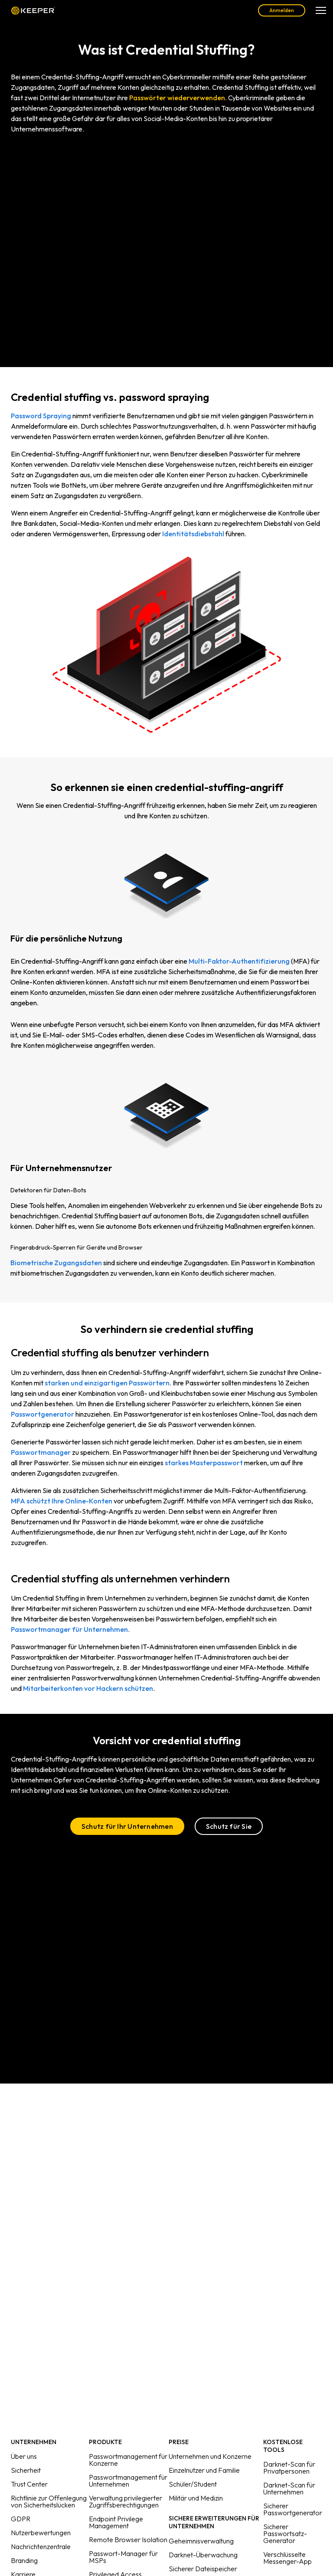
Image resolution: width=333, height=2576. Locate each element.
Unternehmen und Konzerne (210, 2456)
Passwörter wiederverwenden (177, 97)
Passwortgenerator (42, 1414)
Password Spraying (41, 415)
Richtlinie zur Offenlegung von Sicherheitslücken (49, 2501)
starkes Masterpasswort (204, 1462)
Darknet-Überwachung (203, 2554)
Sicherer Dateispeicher (203, 2568)
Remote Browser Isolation (128, 2539)
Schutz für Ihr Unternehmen (127, 1826)
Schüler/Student (193, 2484)
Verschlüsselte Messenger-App (287, 2558)
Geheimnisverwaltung (201, 2541)
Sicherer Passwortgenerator (292, 2509)
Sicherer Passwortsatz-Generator (285, 2533)
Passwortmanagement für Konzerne (128, 2460)
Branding (24, 2560)
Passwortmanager (41, 1452)
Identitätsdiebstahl (193, 533)
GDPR (20, 2518)
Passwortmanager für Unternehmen (69, 1629)
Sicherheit (26, 2470)
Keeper (33, 10)
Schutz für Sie (228, 1826)
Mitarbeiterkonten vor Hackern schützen (88, 1688)
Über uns (24, 2456)
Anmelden (281, 10)
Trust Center (29, 2484)
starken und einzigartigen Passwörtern (107, 1382)
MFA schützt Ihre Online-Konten (61, 1500)
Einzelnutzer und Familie (204, 2470)
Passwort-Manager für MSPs (123, 2557)
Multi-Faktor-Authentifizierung (239, 961)
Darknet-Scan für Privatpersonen (289, 2467)
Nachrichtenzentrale (41, 2546)
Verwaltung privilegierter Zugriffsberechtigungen (125, 2501)
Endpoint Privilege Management (116, 2522)
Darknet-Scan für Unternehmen (289, 2488)
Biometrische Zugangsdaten (56, 1262)
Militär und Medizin (196, 2498)
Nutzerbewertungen (41, 2532)
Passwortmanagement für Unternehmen (128, 2480)
